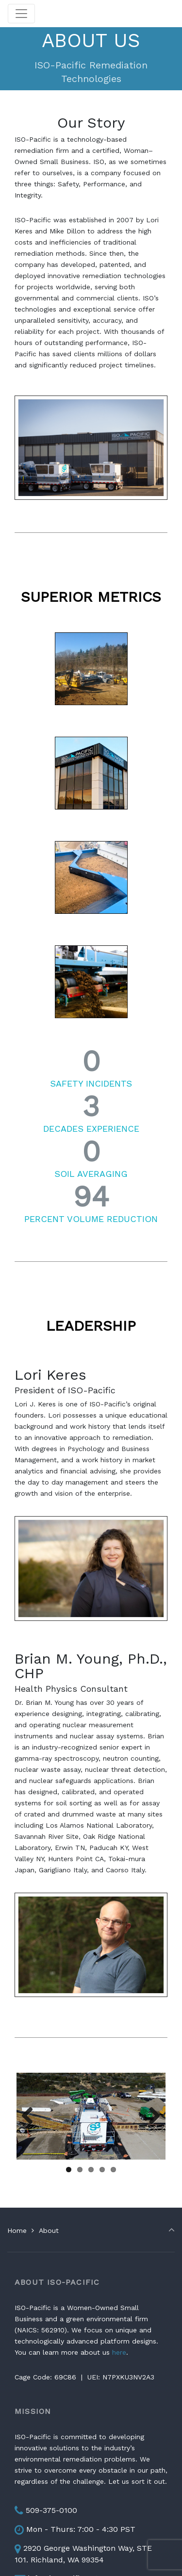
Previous (31, 2116)
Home (17, 2230)
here (119, 2352)
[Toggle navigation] (21, 13)
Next (151, 2116)
